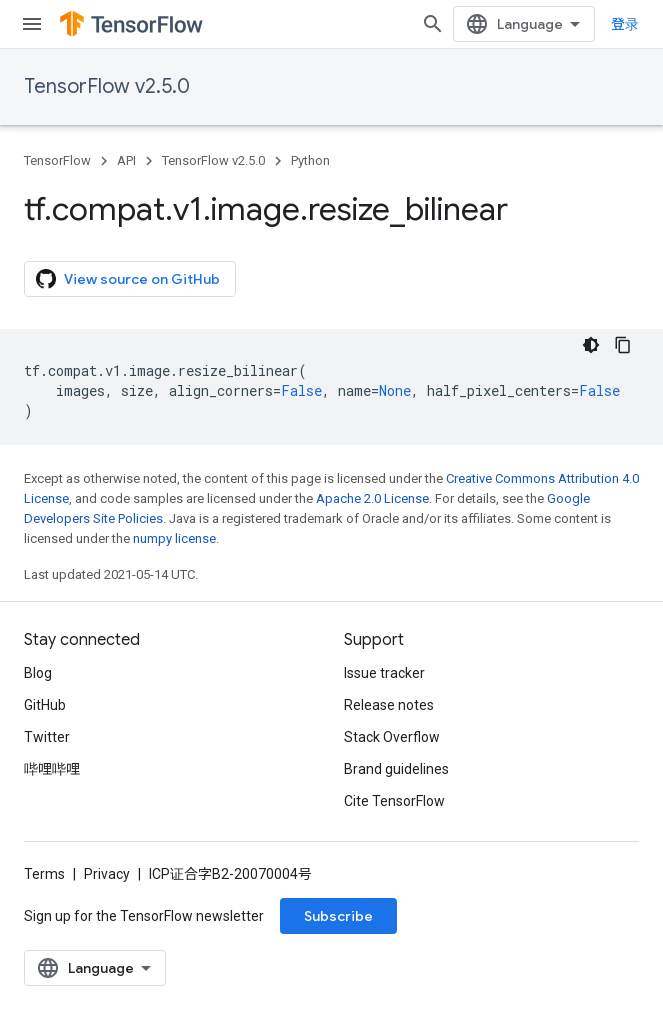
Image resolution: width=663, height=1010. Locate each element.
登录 (625, 24)
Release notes (389, 705)
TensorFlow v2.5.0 (107, 86)
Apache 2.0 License (372, 498)
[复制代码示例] (623, 345)
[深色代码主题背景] (591, 345)
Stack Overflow (392, 737)
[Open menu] (32, 24)
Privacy (107, 874)
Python (310, 160)
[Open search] (433, 24)
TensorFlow (57, 160)
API (126, 160)
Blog (38, 673)
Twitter (47, 737)
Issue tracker (384, 673)
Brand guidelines (396, 769)
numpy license (174, 538)
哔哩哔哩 (52, 769)
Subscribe (338, 916)
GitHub (45, 705)
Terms (44, 874)
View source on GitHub (128, 279)
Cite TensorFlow (394, 801)
